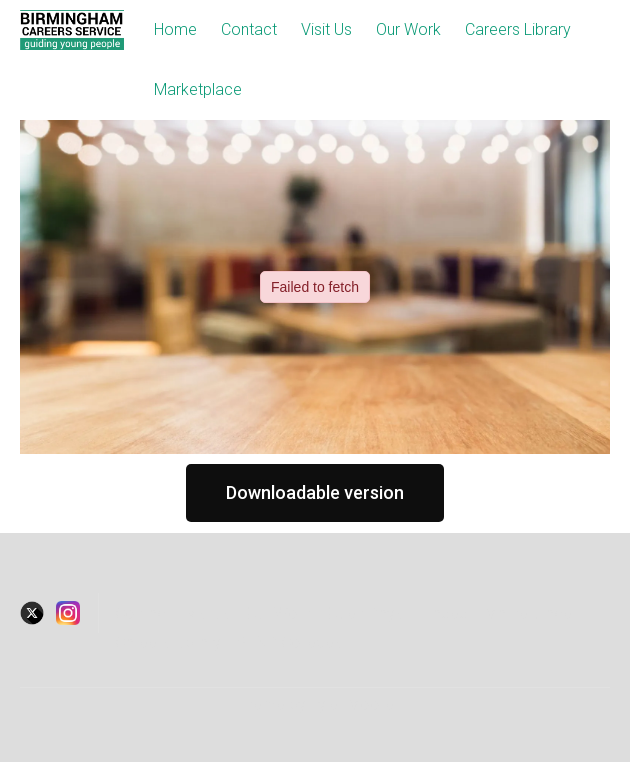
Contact (249, 29)
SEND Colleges (289, 642)
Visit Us (326, 29)
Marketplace (198, 89)
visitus (208, 613)
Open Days (365, 613)
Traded (443, 613)
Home (175, 29)
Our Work (408, 29)
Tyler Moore (352, 704)
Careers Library (518, 29)
